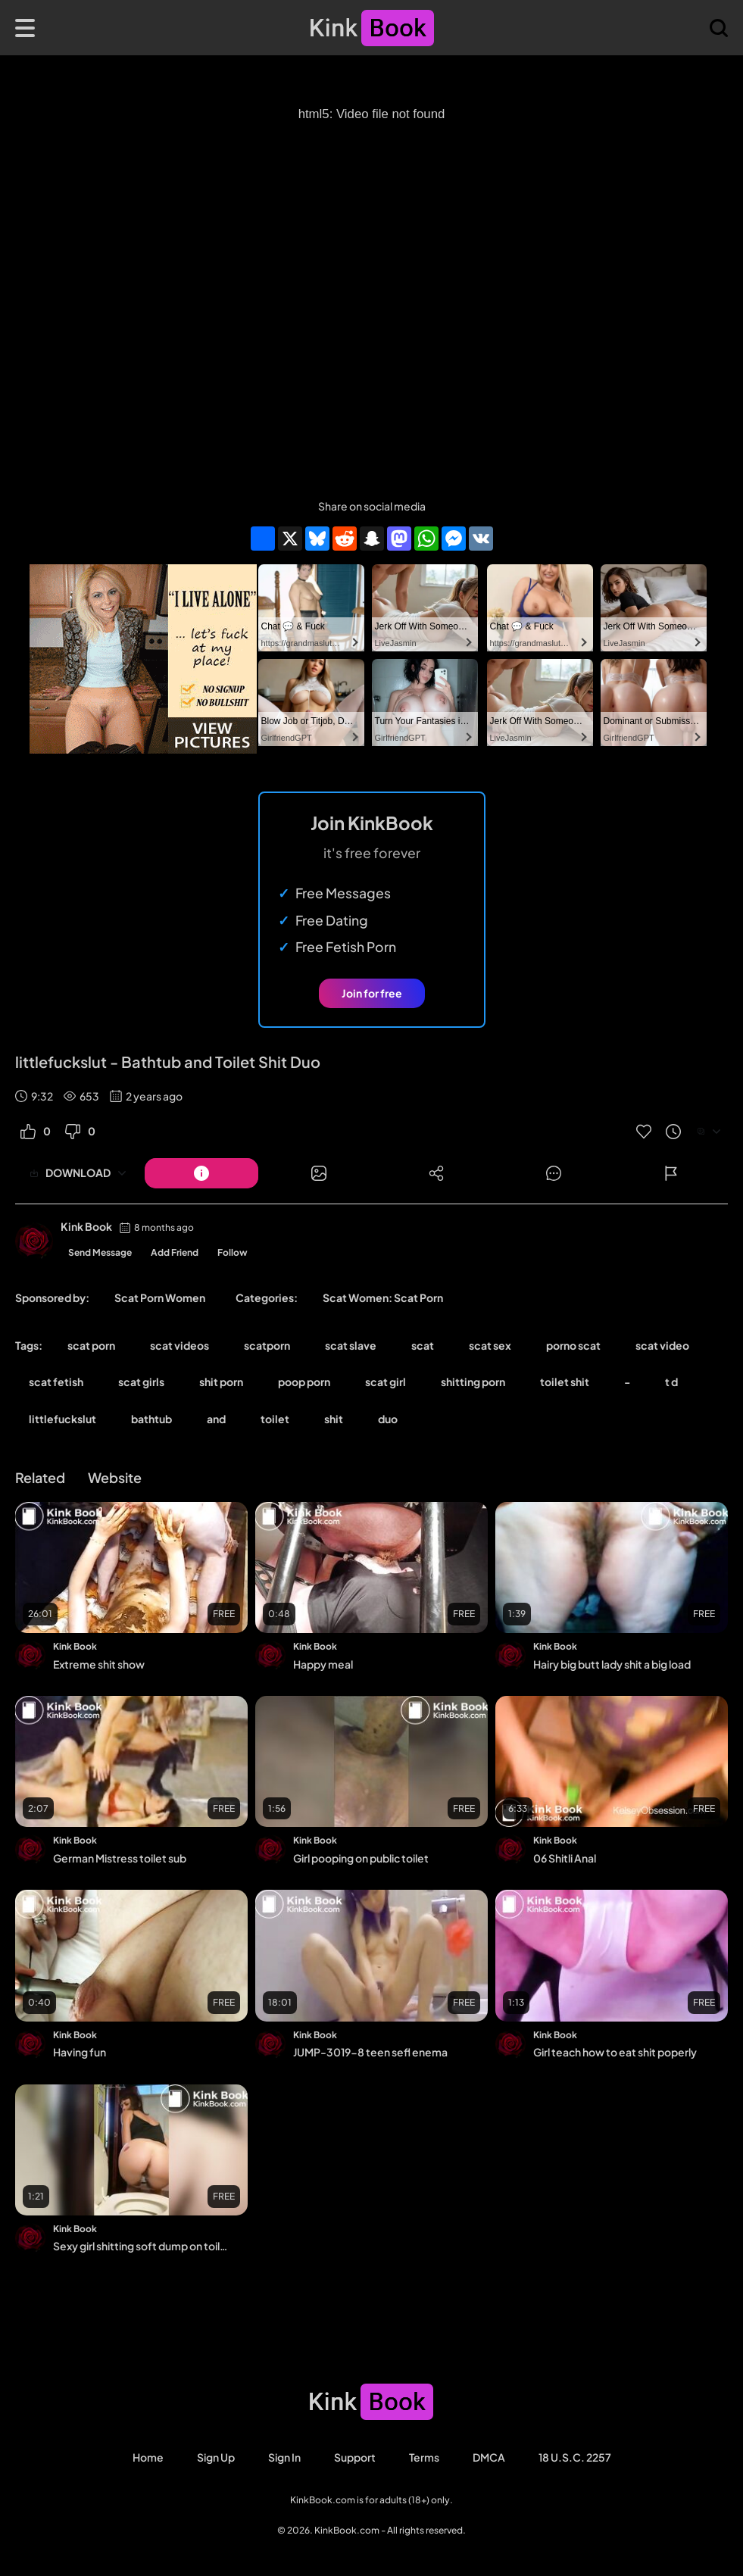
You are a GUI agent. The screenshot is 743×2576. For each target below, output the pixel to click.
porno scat (573, 1345)
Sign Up (216, 2457)
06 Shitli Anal (564, 1858)
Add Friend (174, 1252)
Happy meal (323, 1664)
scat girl (385, 1381)
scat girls (141, 1381)
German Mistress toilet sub (119, 1858)
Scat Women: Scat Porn (383, 1297)
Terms (424, 2457)
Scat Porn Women (159, 1297)
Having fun (79, 2052)
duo (388, 1418)
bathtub (151, 1418)
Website (115, 1477)
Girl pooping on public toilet (361, 1858)
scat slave (350, 1345)
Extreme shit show (99, 1664)
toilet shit (564, 1381)
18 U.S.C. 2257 (575, 2457)
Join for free (372, 993)
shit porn (221, 1381)
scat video (662, 1345)
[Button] (201, 1173)
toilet (275, 1418)
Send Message (100, 1252)
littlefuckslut (62, 1418)
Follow (232, 1252)
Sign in (284, 2457)
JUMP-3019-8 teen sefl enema (370, 2052)
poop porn (304, 1381)
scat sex (490, 1345)
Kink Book (86, 1226)
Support (355, 2457)
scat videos (179, 1345)
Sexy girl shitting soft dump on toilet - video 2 (140, 2246)
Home (148, 2457)
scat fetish (56, 1381)
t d (671, 1381)
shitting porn (473, 1381)
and (216, 1418)
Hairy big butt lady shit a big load (612, 1664)
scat (422, 1345)
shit (333, 1418)
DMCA (489, 2457)
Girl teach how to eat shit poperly (615, 2052)
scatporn (267, 1345)
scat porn (91, 1345)
